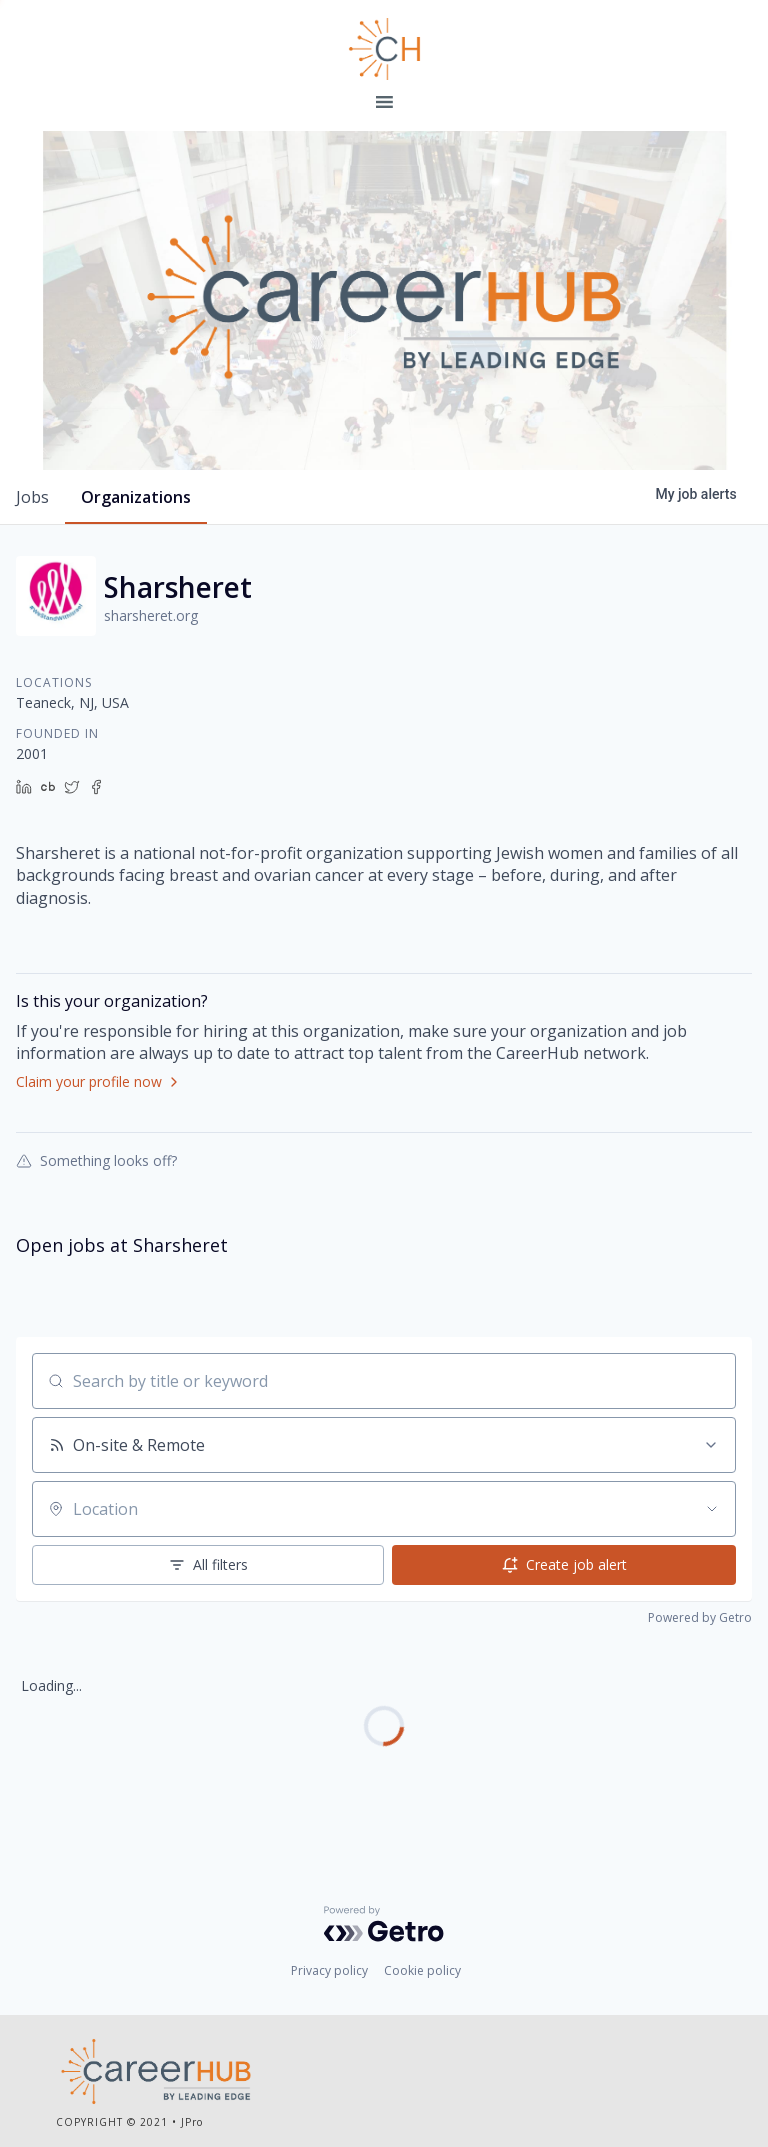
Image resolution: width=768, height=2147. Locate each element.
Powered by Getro (700, 1617)
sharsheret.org (151, 615)
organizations (136, 497)
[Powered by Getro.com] (384, 1924)
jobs (32, 497)
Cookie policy (422, 1970)
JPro (192, 2122)
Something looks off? (96, 1160)
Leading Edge (383, 49)
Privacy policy (329, 1970)
